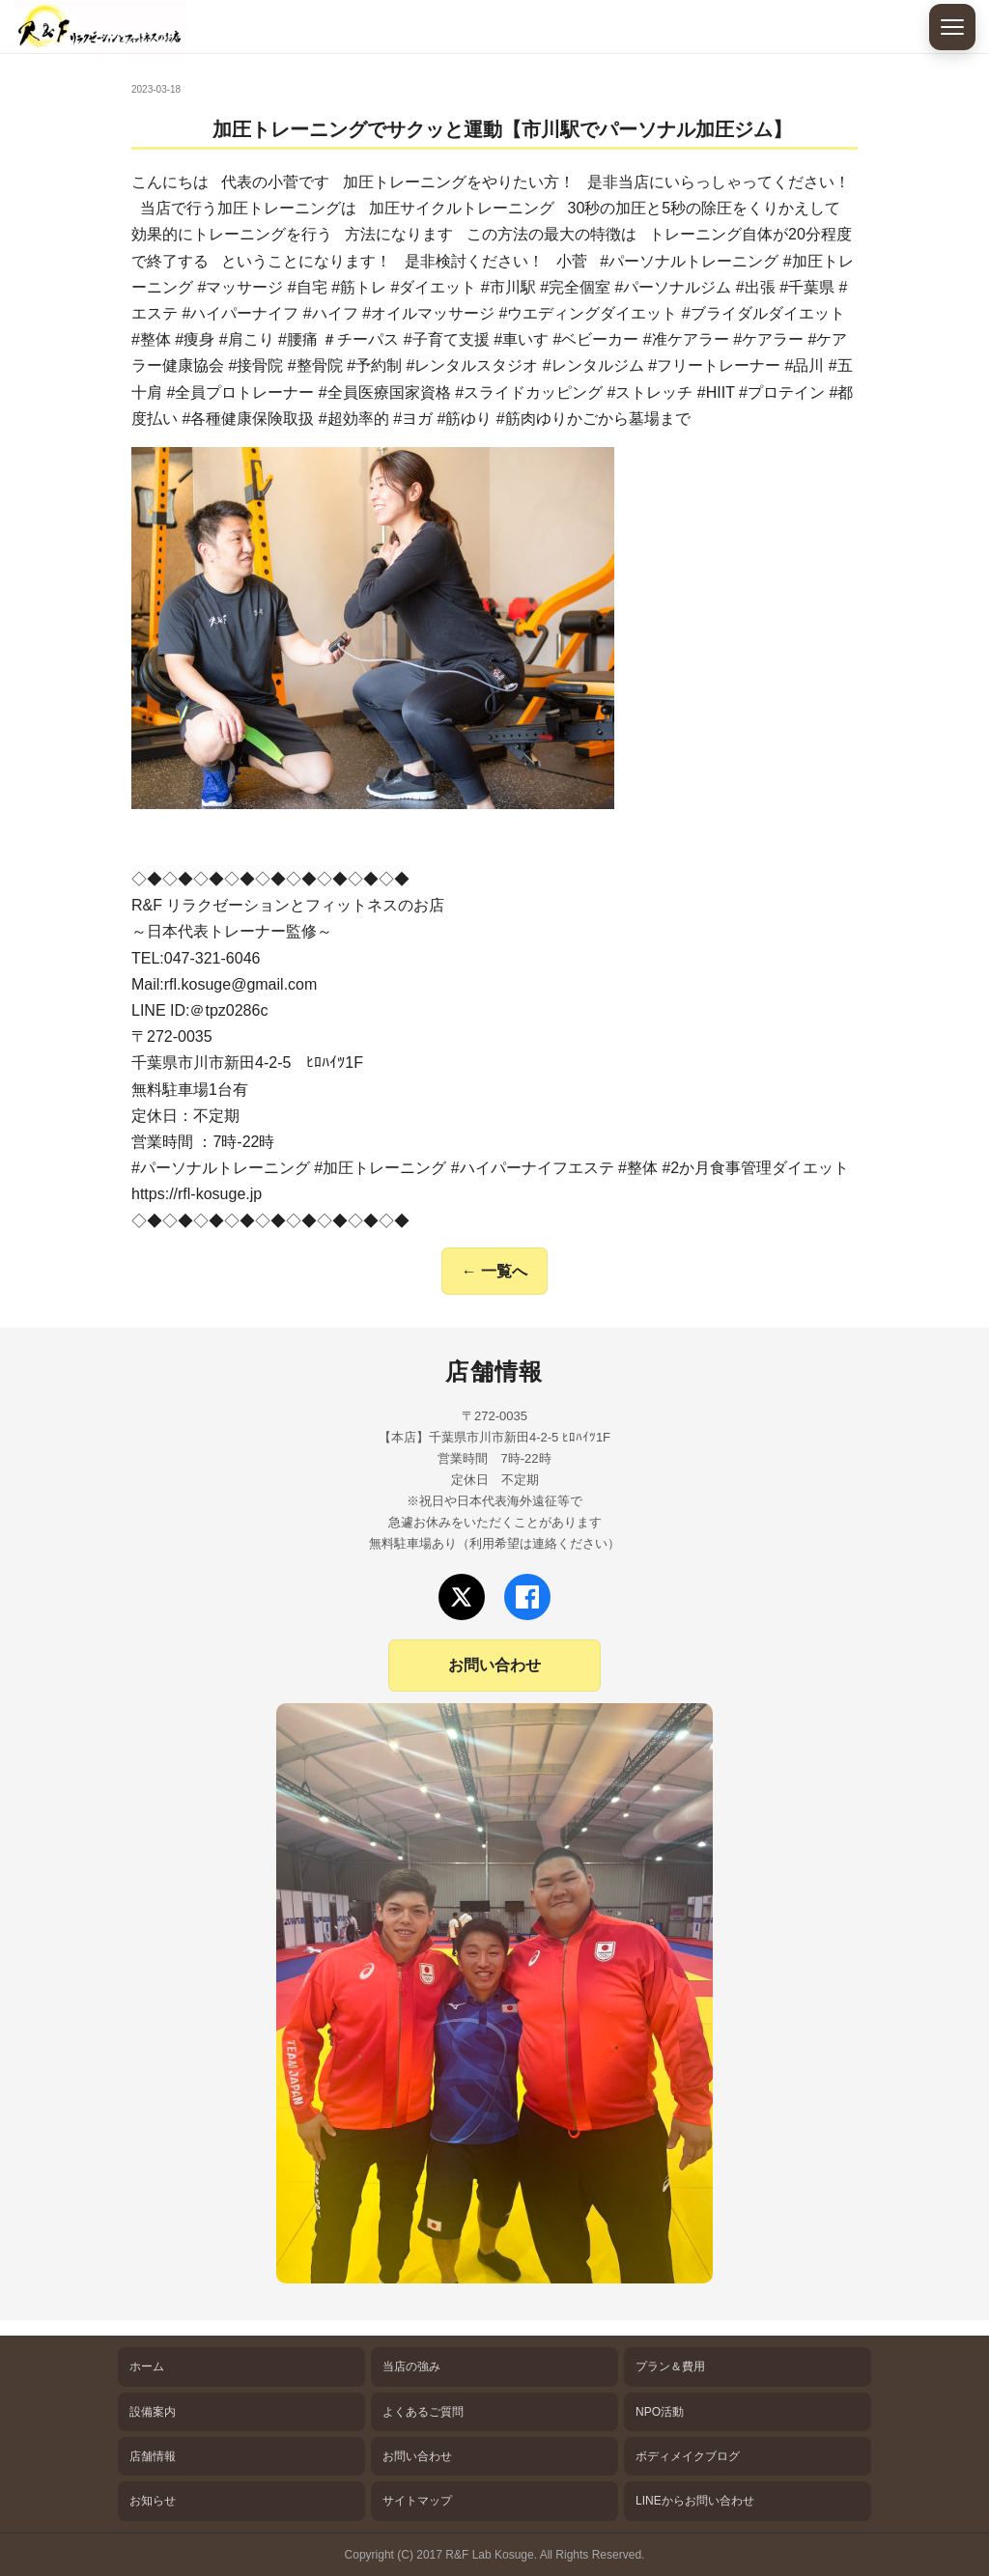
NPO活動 (660, 2412)
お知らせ (152, 2500)
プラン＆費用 (670, 2366)
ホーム (146, 2366)
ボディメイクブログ (688, 2456)
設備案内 (152, 2412)
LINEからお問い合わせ (695, 2500)
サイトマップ (417, 2500)
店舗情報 (152, 2456)
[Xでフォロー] (461, 1597)
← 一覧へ (494, 1271)
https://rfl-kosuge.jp (196, 1194)
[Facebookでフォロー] (527, 1597)
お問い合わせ (494, 1665)
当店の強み (411, 2366)
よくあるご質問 (423, 2412)
